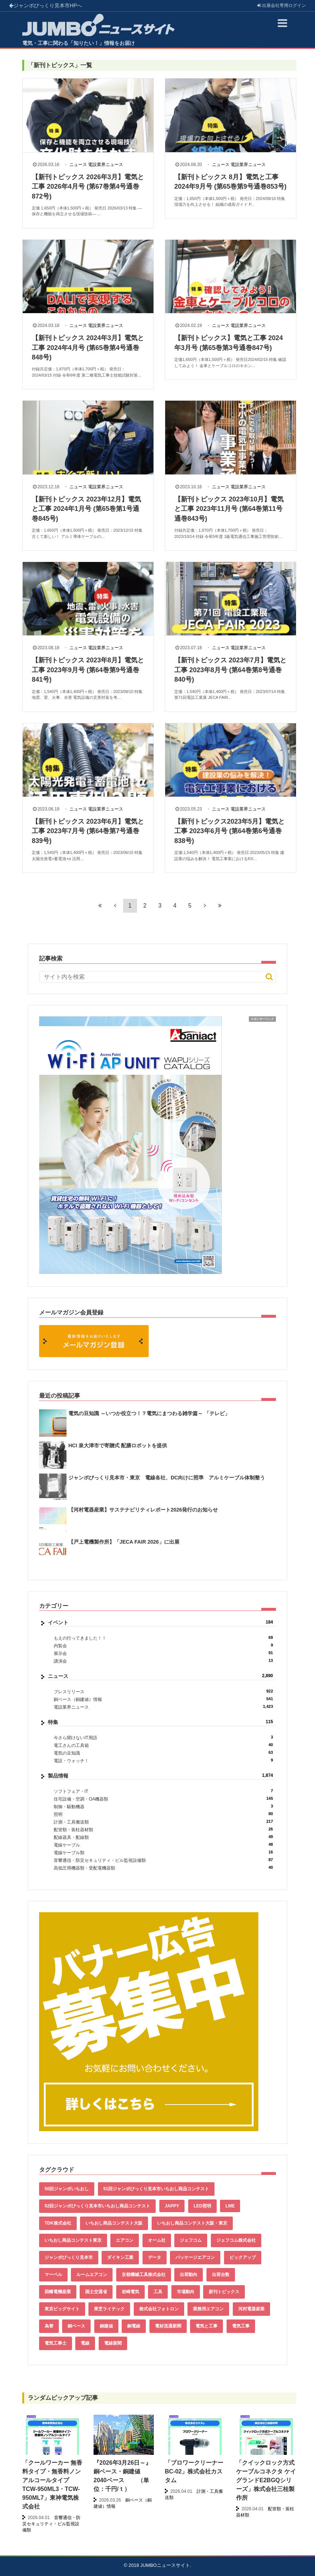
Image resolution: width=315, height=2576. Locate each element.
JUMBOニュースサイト (165, 2565)
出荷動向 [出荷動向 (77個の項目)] (188, 2274)
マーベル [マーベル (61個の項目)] (53, 2274)
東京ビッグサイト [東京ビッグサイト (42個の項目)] (62, 2308)
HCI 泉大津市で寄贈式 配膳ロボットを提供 (117, 1445)
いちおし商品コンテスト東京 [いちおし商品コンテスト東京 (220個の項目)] (73, 2240)
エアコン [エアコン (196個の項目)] (124, 2240)
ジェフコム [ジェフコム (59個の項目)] (191, 2240)
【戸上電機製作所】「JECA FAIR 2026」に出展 (123, 1542)
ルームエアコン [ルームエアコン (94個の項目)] (91, 2274)
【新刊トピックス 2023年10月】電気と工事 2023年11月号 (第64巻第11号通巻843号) (229, 509)
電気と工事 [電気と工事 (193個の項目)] (206, 2326)
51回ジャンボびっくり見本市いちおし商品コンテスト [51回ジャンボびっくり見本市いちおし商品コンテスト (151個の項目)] (156, 2188)
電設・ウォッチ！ (163, 1760)
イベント (160, 1622)
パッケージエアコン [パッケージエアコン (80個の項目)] (195, 2257)
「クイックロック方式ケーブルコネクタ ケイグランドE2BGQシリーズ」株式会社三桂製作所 (266, 2480)
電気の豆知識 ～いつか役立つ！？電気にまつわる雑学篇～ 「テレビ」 (149, 1413)
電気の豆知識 (163, 1753)
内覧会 (163, 1645)
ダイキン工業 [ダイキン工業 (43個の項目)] (120, 2257)
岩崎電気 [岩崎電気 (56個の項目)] (130, 2291)
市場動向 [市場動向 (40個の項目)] (185, 2291)
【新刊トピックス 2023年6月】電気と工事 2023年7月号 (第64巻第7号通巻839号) (88, 831)
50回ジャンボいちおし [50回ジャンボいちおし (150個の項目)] (67, 2188)
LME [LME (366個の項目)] (230, 2206)
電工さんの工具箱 (163, 1745)
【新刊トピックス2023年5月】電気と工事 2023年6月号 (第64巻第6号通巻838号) (229, 831)
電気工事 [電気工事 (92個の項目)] (241, 2326)
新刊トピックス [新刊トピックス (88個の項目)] (224, 2291)
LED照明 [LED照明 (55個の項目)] (202, 2206)
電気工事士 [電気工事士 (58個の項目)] (56, 2343)
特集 (160, 1722)
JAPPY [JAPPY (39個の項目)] (172, 2206)
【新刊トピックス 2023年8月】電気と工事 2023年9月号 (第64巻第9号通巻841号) (88, 669)
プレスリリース (163, 1691)
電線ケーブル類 (163, 1852)
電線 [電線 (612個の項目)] (85, 2343)
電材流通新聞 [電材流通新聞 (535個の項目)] (168, 2326)
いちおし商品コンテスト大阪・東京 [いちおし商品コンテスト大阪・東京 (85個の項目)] (192, 2223)
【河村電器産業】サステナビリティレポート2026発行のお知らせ (143, 1510)
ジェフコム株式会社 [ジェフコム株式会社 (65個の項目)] (236, 2240)
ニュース (78, 164)
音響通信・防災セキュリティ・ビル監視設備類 (163, 1860)
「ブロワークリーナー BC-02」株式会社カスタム (194, 2471)
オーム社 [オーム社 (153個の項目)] (157, 2240)
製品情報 (160, 1776)
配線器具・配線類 (163, 1837)
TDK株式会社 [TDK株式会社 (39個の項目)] (58, 2223)
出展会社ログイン (281, 5)
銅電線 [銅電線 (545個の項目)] (133, 2326)
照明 (163, 1814)
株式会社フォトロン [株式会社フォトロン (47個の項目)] (159, 2308)
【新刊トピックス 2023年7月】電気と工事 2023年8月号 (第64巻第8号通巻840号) (230, 669)
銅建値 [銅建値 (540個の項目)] (106, 2326)
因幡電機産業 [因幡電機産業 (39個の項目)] (58, 2291)
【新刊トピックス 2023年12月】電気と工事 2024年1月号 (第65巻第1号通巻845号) (86, 509)
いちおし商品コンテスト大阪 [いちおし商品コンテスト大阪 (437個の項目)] (114, 2223)
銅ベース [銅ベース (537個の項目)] (76, 2326)
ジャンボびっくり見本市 (45, 5)
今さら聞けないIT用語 (163, 1737)
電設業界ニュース (105, 164)
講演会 (163, 1661)
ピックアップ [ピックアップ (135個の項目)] (242, 2257)
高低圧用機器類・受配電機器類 (163, 1868)
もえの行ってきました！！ (163, 1638)
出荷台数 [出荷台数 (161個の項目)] (220, 2274)
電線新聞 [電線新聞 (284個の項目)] (113, 2343)
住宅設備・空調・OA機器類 (163, 1799)
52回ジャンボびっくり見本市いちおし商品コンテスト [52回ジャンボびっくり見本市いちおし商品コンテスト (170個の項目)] (97, 2206)
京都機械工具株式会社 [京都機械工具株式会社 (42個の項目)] (144, 2274)
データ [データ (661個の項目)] (154, 2257)
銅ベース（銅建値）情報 (163, 1699)
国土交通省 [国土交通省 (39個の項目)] (96, 2291)
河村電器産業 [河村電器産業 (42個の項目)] (251, 2308)
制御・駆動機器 (163, 1806)
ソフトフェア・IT (163, 1791)
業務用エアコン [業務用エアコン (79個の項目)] (208, 2308)
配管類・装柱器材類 (163, 1829)
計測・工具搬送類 (163, 1822)
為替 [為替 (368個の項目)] (49, 2326)
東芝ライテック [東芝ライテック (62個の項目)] (109, 2308)
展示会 (163, 1653)
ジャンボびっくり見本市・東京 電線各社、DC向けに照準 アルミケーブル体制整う (166, 1477)
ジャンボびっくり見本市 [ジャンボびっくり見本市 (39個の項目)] (69, 2257)
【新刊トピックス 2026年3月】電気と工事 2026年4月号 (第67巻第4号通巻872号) (88, 186)
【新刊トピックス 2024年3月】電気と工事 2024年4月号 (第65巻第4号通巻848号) (88, 347)
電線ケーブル (163, 1845)
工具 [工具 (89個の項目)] (157, 2291)
